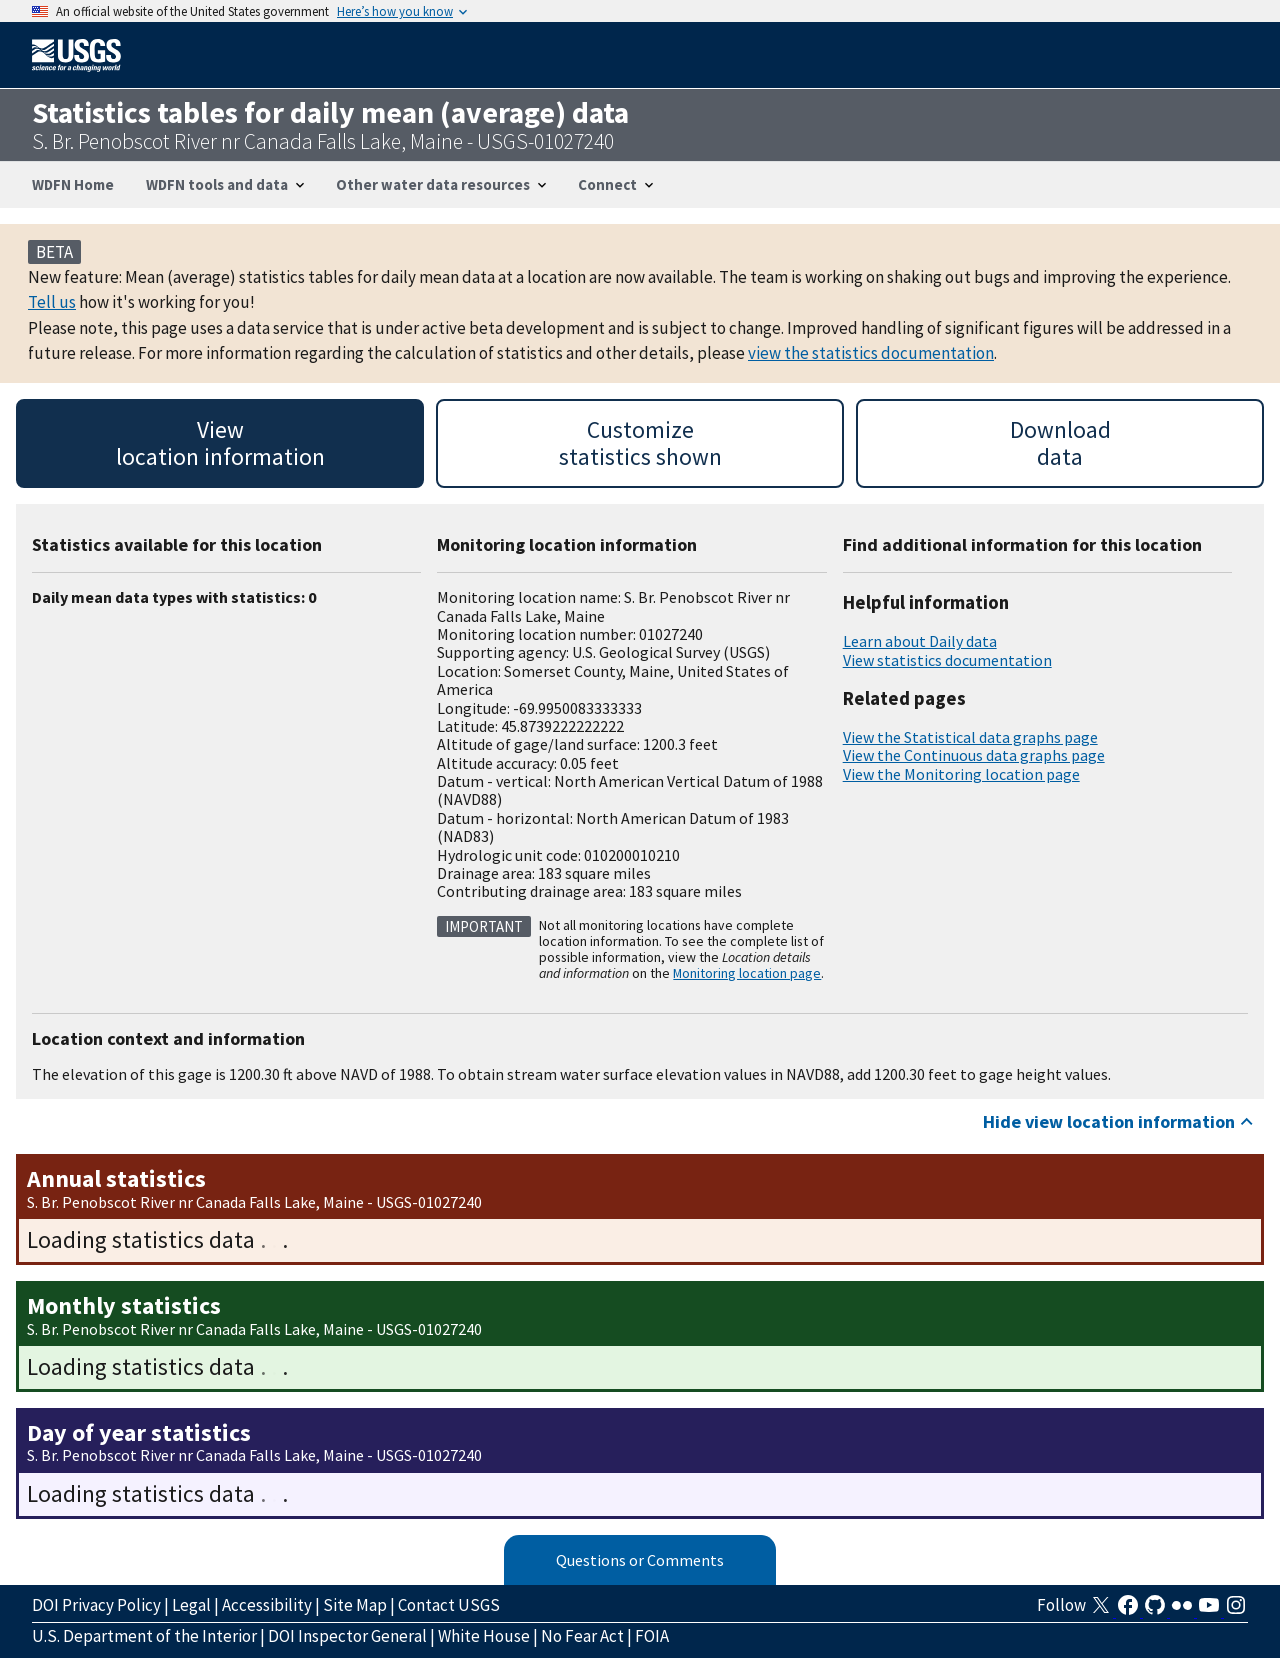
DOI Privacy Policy (96, 1605)
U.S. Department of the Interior (144, 1636)
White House (484, 1636)
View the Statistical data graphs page (970, 737)
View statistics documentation (947, 660)
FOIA (652, 1636)
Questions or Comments (640, 1560)
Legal (191, 1605)
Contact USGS (449, 1605)
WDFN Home (73, 184)
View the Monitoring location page (961, 774)
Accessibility (267, 1605)
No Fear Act (582, 1636)
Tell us (52, 302)
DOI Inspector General (347, 1636)
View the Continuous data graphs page (974, 755)
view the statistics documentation (871, 353)
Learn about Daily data (920, 641)
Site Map (355, 1605)
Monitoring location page (747, 973)
